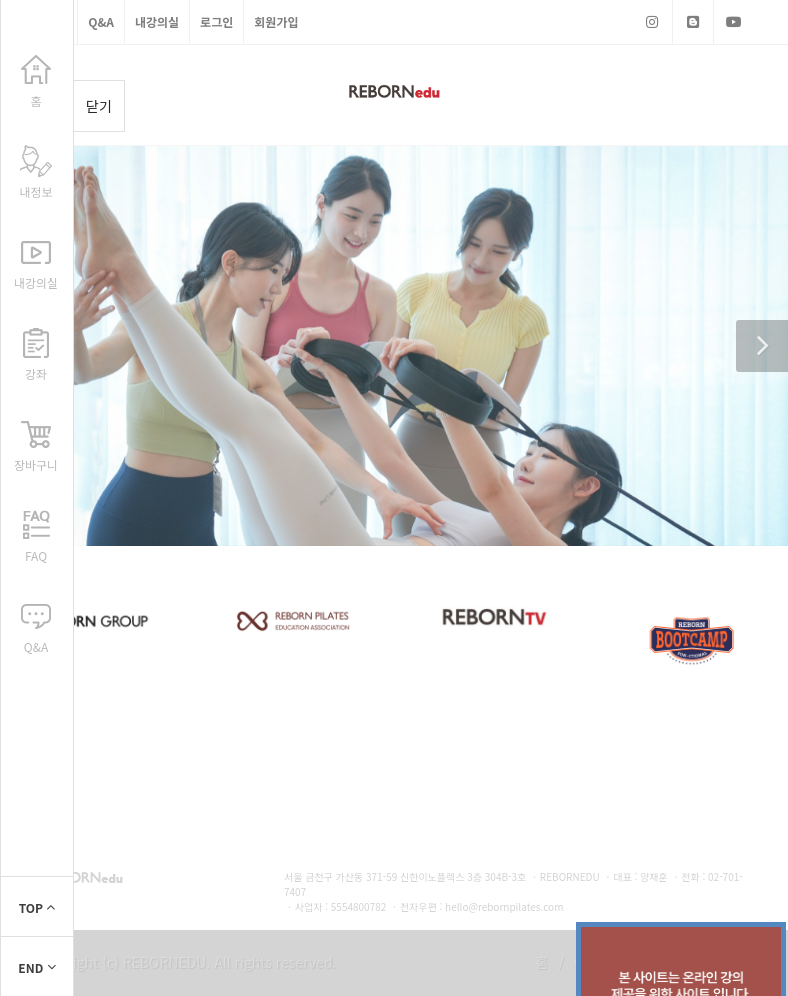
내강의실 (157, 21)
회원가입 (276, 21)
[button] (762, 346)
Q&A (101, 21)
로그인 (216, 21)
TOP (37, 907)
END (36, 967)
